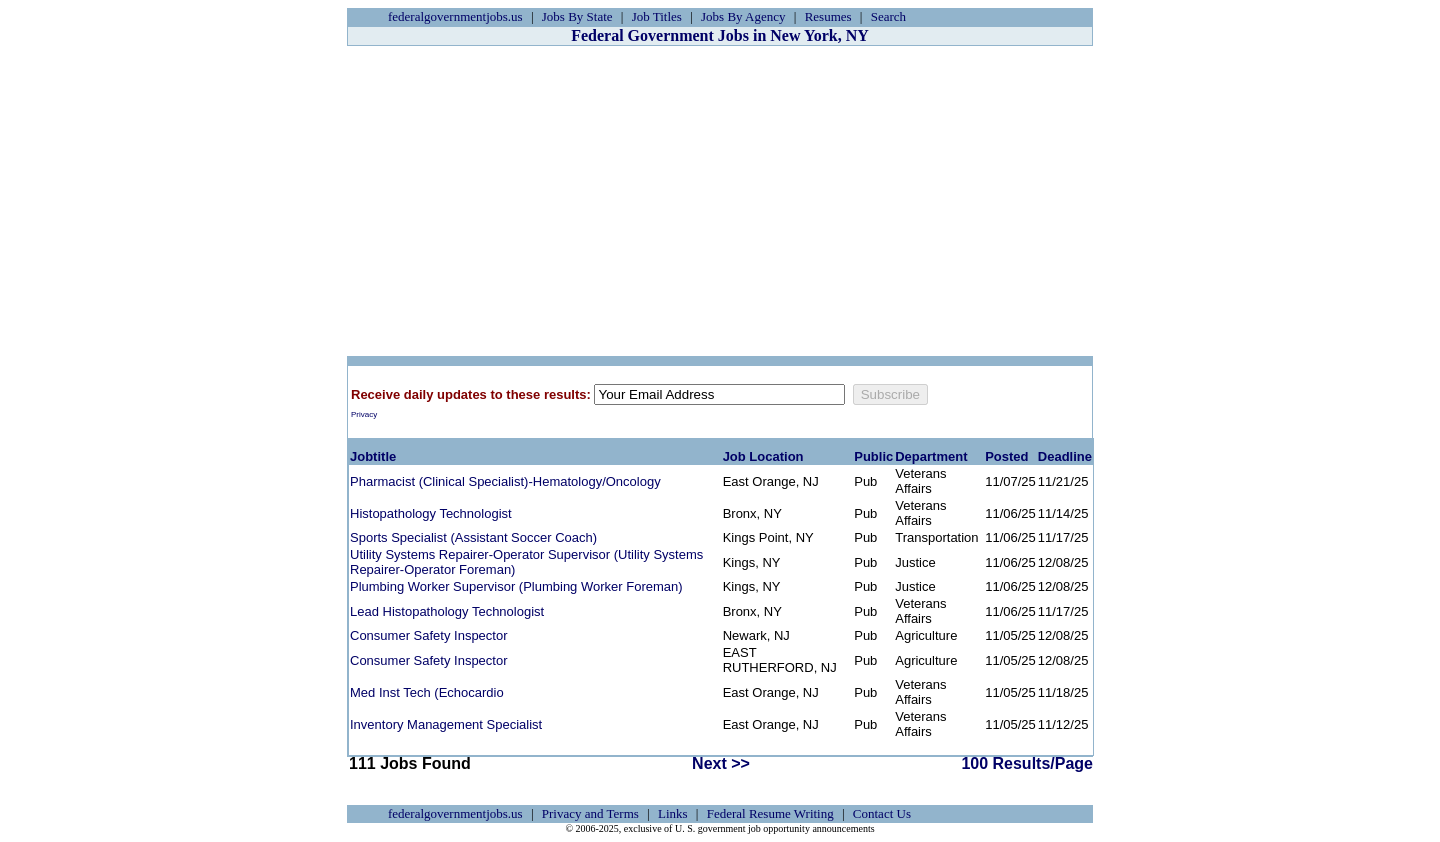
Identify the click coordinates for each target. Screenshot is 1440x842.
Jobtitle (373, 456)
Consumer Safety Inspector (429, 635)
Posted (1006, 456)
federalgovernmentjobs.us (455, 16)
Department (931, 456)
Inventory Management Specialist (446, 724)
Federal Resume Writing (770, 813)
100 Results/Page (1027, 763)
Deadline (1065, 456)
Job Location (763, 456)
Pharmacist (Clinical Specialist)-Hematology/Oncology (505, 481)
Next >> (721, 763)
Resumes (828, 16)
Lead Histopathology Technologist (447, 611)
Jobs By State (577, 16)
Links (673, 813)
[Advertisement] (720, 201)
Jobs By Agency (743, 16)
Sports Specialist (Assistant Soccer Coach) (473, 537)
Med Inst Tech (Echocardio (427, 692)
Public (873, 456)
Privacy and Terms (590, 813)
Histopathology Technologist (431, 513)
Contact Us (882, 813)
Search (888, 16)
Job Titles (657, 16)
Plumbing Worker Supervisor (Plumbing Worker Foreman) (516, 586)
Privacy (364, 414)
